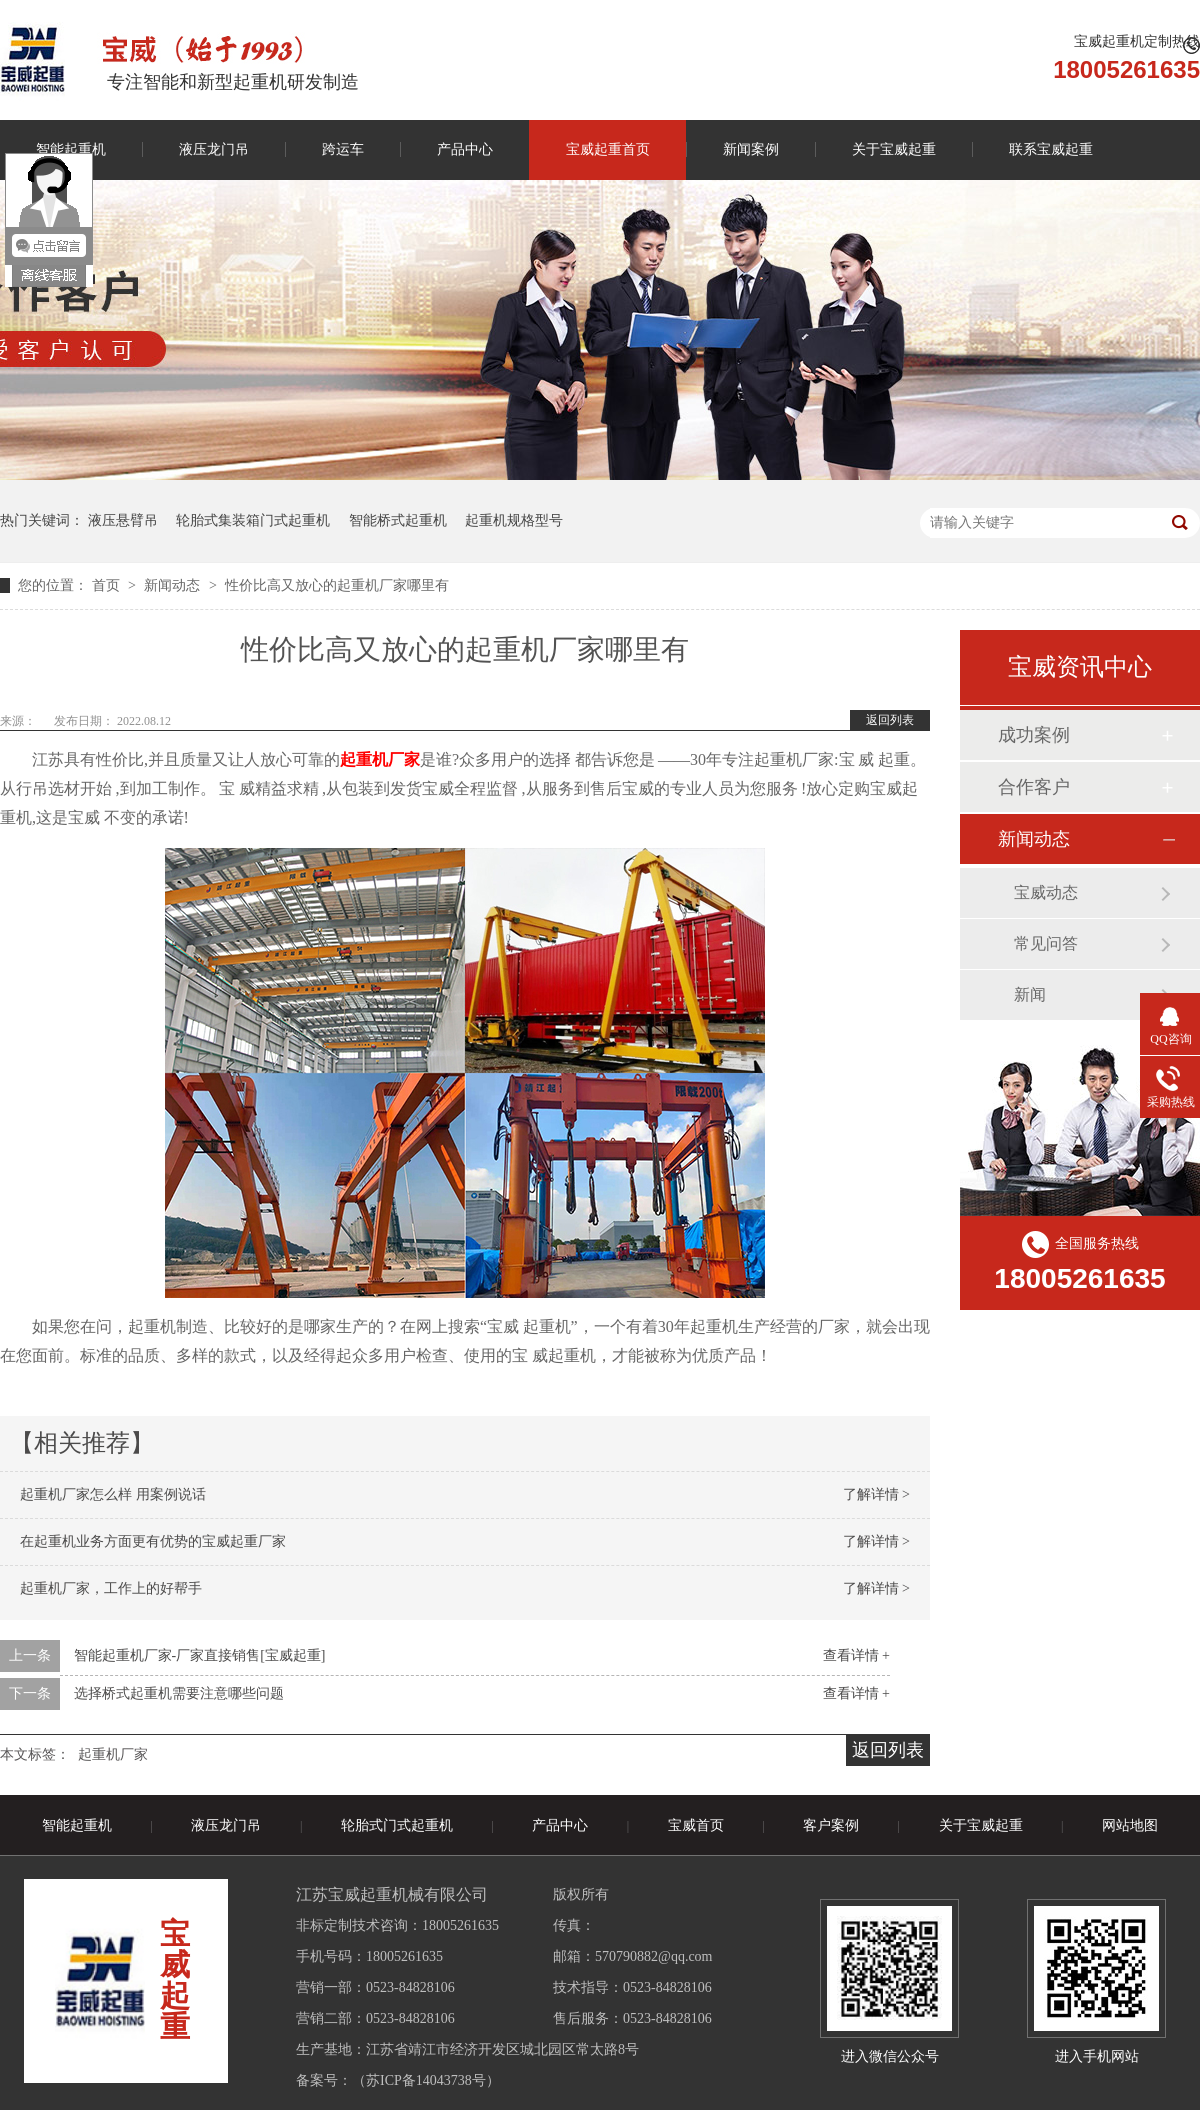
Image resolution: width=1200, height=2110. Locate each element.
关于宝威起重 (894, 149)
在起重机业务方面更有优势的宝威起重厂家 (153, 1541)
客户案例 (831, 1825)
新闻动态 (174, 585)
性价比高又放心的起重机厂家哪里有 (337, 585)
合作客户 (1034, 787)
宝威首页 (696, 1825)
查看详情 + (856, 1655)
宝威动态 (1046, 892)
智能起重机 (77, 1825)
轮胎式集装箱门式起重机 (253, 520)
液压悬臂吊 (123, 520)
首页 (108, 585)
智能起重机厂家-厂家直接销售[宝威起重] (200, 1655)
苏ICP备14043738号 (426, 2080)
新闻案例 (751, 149)
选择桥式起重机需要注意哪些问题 (179, 1693)
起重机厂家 (113, 1754)
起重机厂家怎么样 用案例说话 (113, 1494)
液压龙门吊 (214, 149)
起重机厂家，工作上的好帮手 (111, 1588)
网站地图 (1130, 1825)
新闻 (1030, 994)
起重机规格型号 (514, 520)
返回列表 (890, 720)
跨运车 (343, 149)
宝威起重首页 (608, 149)
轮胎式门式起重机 (397, 1825)
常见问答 (1046, 943)
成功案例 (1034, 735)
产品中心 (465, 149)
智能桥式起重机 (398, 520)
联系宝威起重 (1051, 149)
